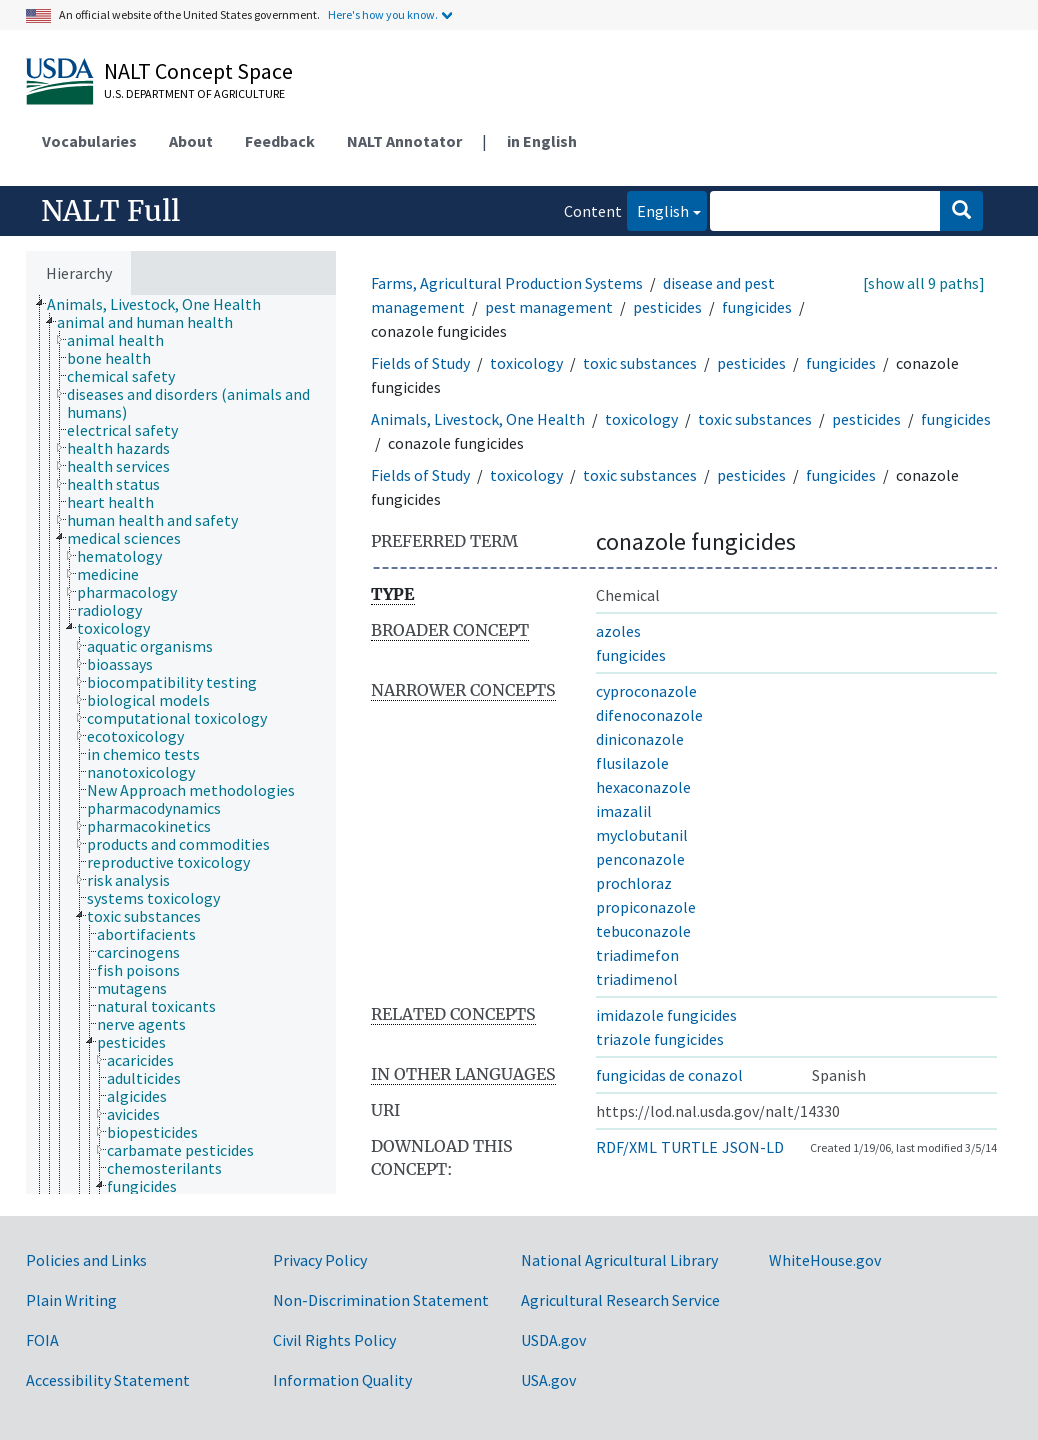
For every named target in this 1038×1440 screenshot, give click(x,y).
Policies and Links (86, 1260)
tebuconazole (643, 931)
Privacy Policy (320, 1260)
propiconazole (646, 907)
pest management (549, 307)
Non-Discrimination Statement (381, 1300)
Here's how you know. (383, 14)
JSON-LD (753, 1147)
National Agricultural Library (619, 1260)
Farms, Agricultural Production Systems (507, 283)
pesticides (667, 307)
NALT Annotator (404, 141)
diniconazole (640, 739)
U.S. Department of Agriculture (194, 93)
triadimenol (637, 979)
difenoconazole (649, 715)
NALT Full (110, 211)
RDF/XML (626, 1147)
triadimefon (637, 955)
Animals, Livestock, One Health (478, 419)
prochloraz (634, 883)
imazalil (624, 811)
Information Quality (342, 1380)
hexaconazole (643, 787)
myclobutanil (642, 835)
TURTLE (689, 1147)
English (658, 209)
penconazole (640, 859)
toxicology (526, 363)
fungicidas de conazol (669, 1075)
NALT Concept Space (198, 71)
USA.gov (548, 1380)
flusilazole (632, 763)
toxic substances (640, 363)
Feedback (280, 141)
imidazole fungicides (666, 1015)
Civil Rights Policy (334, 1340)
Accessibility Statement (108, 1380)
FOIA (42, 1340)
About (191, 141)
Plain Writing (71, 1300)
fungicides (757, 307)
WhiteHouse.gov (825, 1260)
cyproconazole (646, 691)
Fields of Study (420, 363)
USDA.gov (553, 1340)
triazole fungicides (660, 1039)
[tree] (181, 744)
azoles (618, 631)
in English (542, 141)
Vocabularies (89, 141)
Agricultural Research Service (620, 1300)
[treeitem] (162, 304)
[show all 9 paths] (924, 283)
